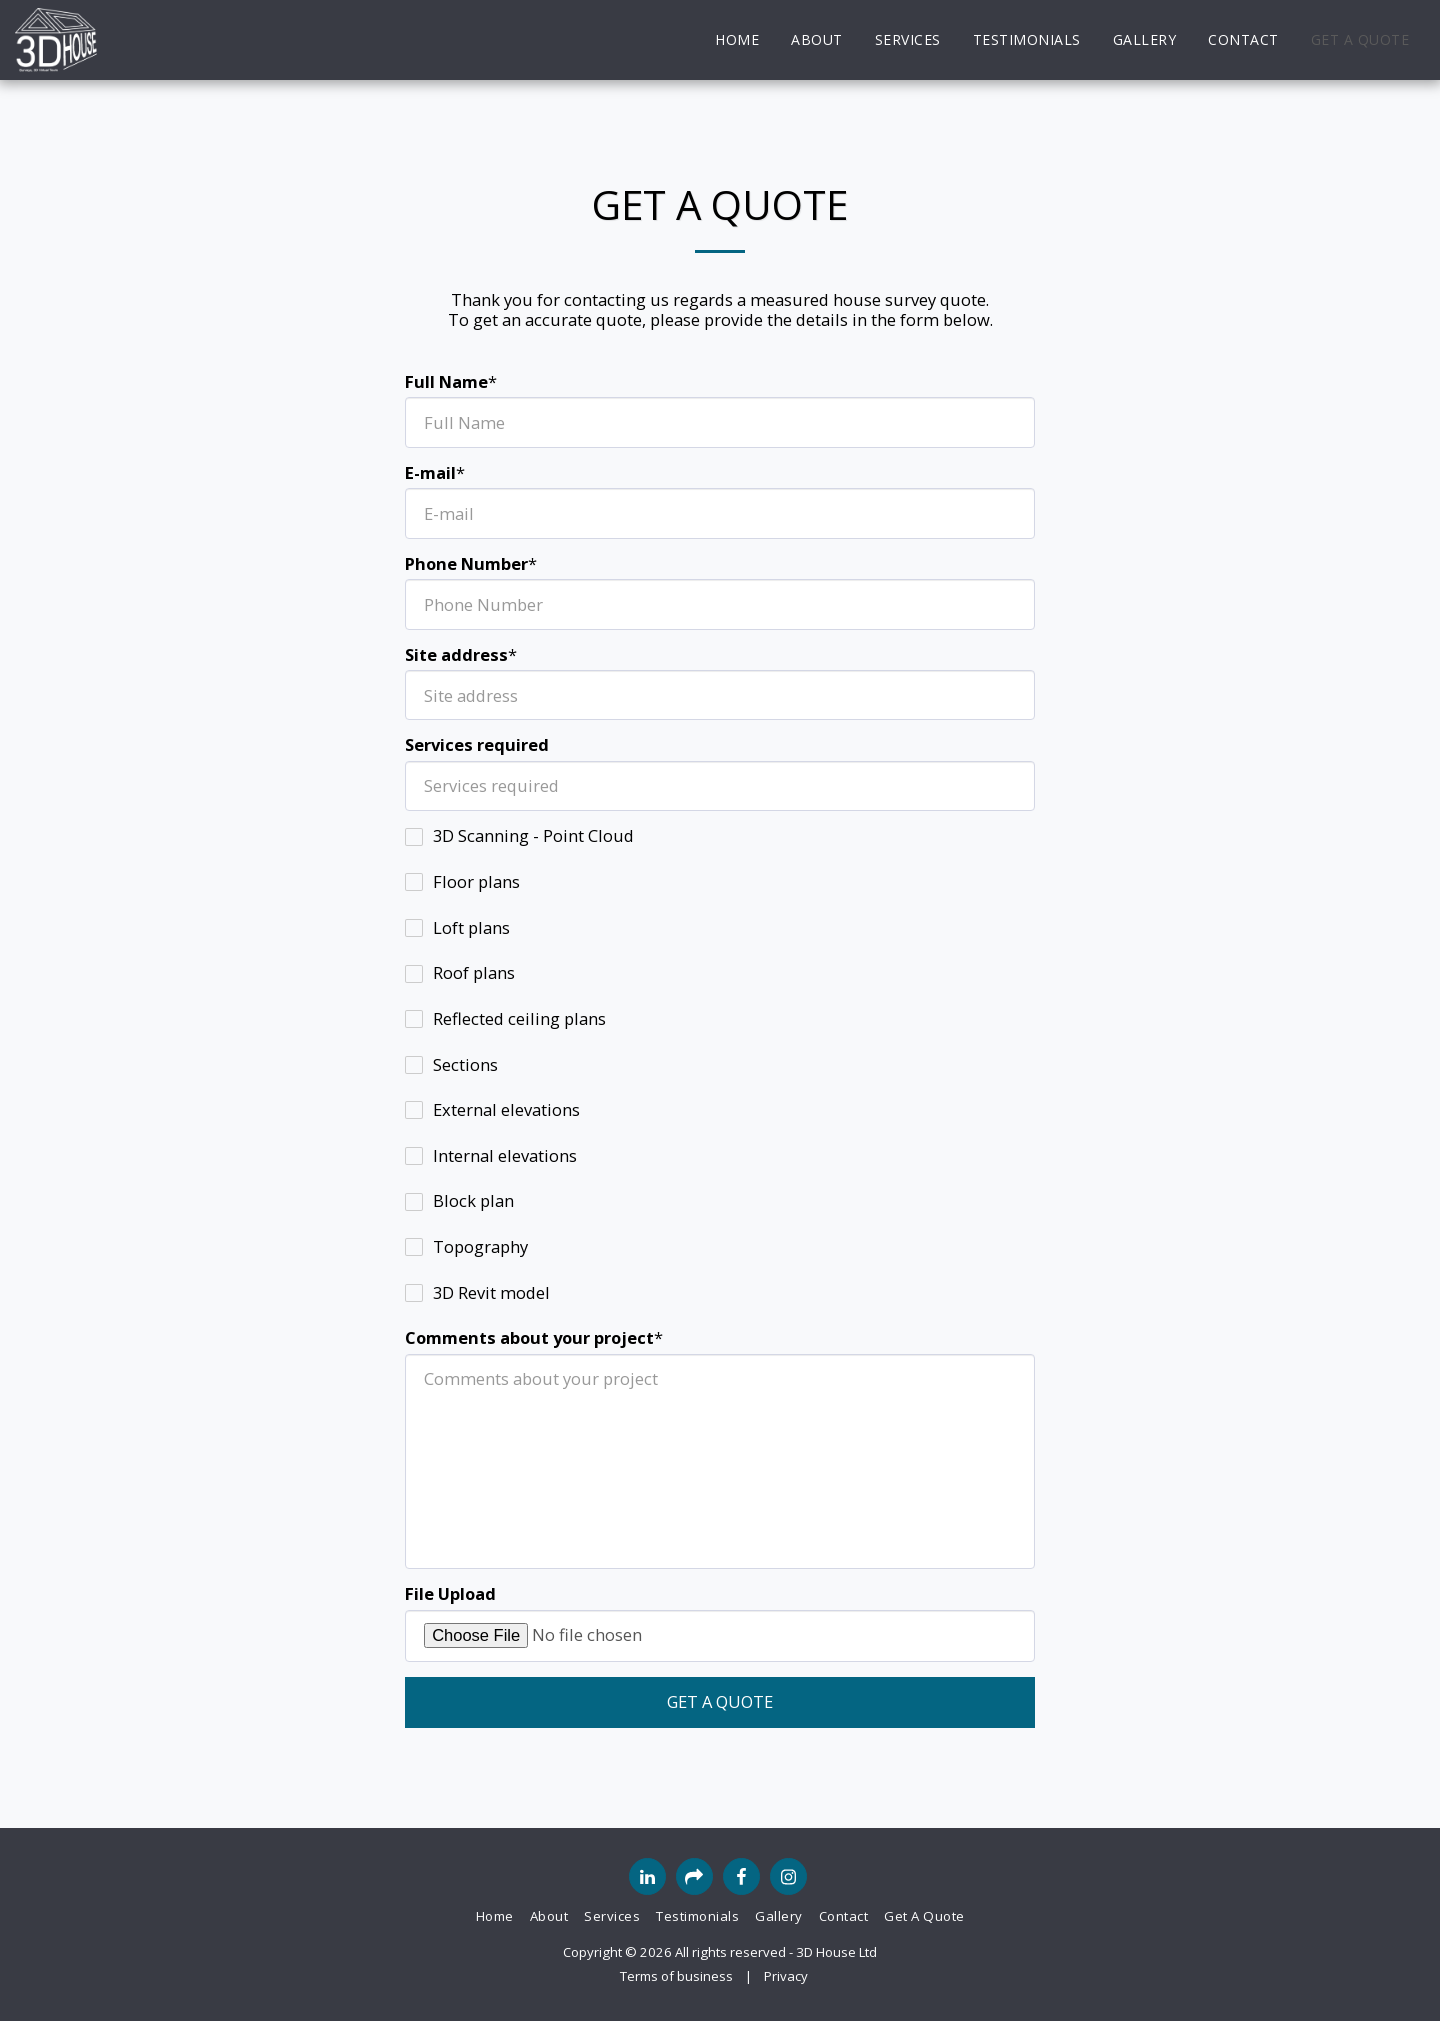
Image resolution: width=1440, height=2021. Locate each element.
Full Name (446, 382)
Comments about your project (529, 1338)
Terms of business (676, 1976)
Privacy (786, 1976)
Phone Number (466, 564)
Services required (477, 745)
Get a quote (720, 1701)
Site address (456, 655)
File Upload (450, 1594)
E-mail (430, 473)
